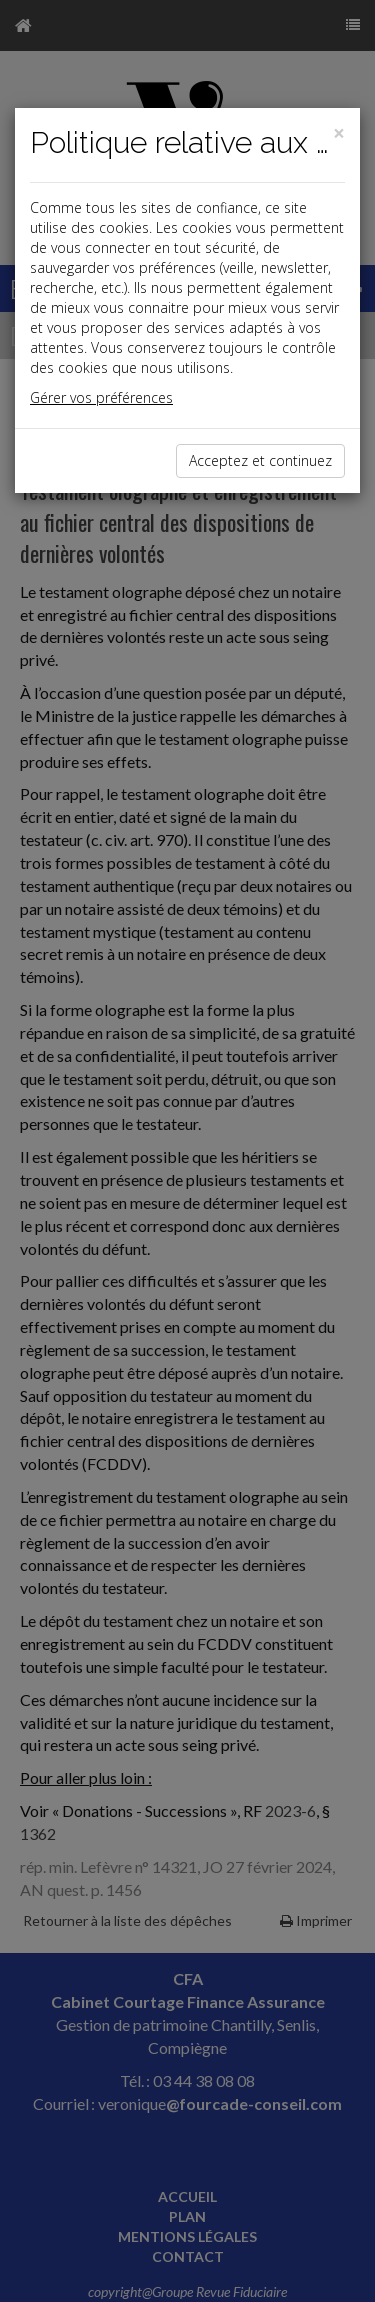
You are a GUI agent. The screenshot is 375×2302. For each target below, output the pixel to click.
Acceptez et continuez (260, 460)
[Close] (339, 133)
